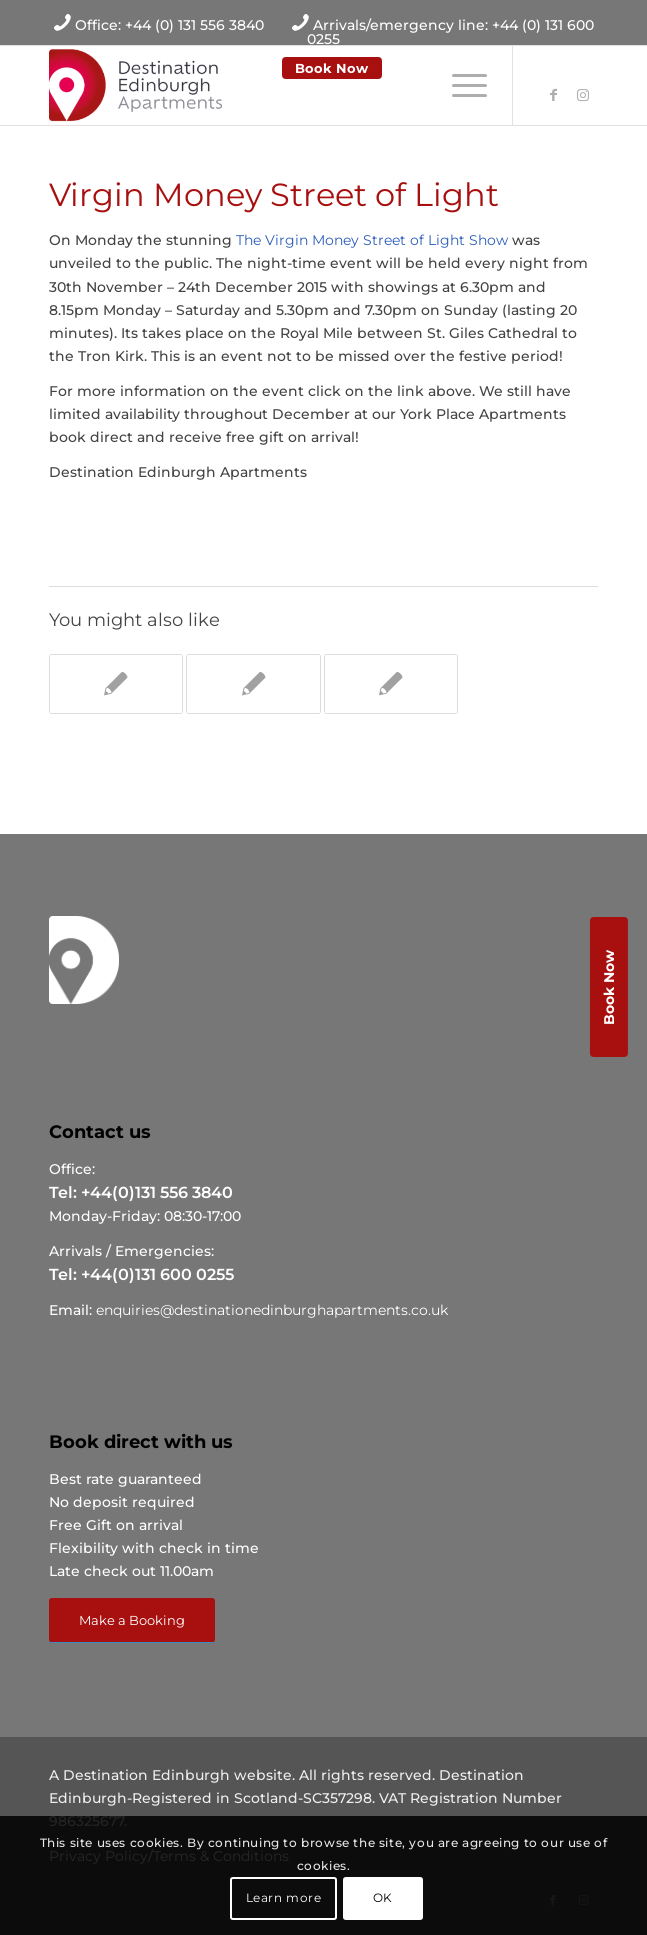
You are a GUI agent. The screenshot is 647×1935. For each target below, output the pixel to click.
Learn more (284, 1897)
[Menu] (459, 85)
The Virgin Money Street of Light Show (372, 240)
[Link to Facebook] (553, 95)
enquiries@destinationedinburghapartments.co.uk (272, 1310)
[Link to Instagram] (583, 95)
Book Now (331, 68)
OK (383, 1897)
